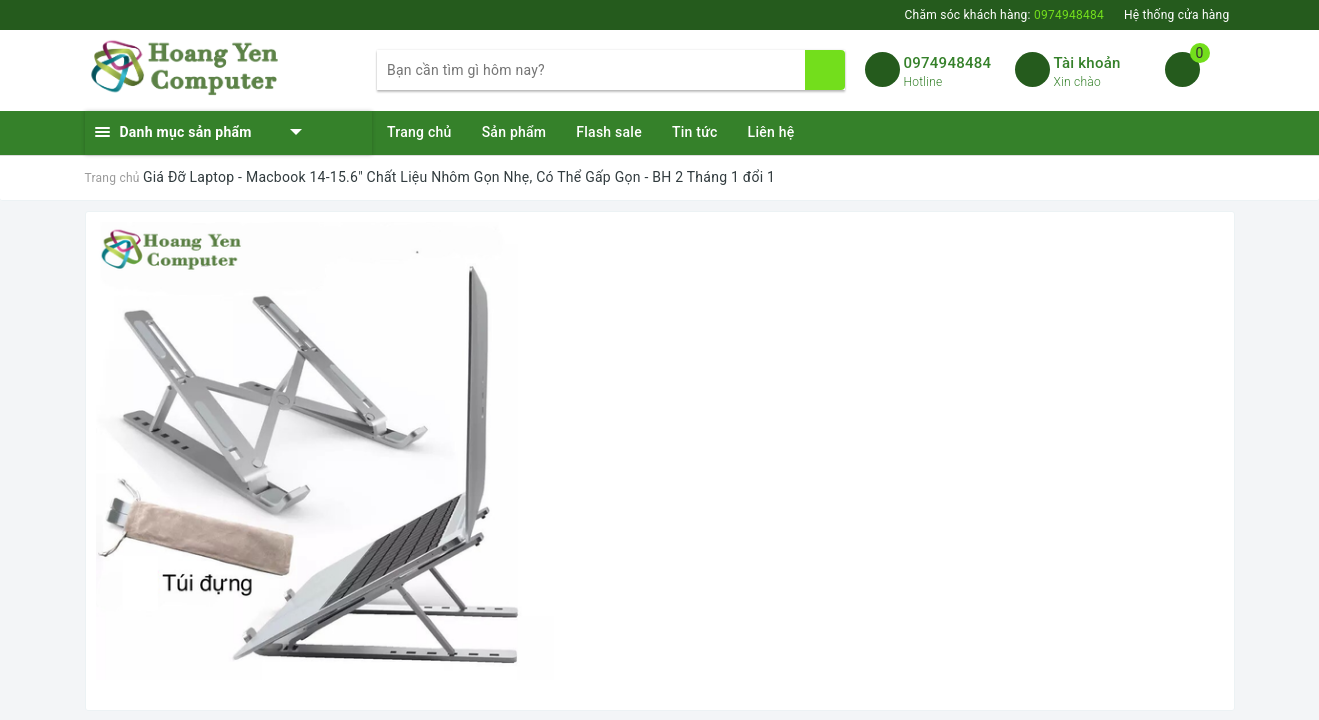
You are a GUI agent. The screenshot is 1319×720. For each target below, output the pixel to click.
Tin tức (695, 132)
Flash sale (609, 132)
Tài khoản (1087, 63)
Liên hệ (771, 132)
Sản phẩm (514, 132)
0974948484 (948, 63)
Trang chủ (419, 132)
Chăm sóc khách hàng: (1003, 15)
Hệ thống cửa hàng (1177, 15)
